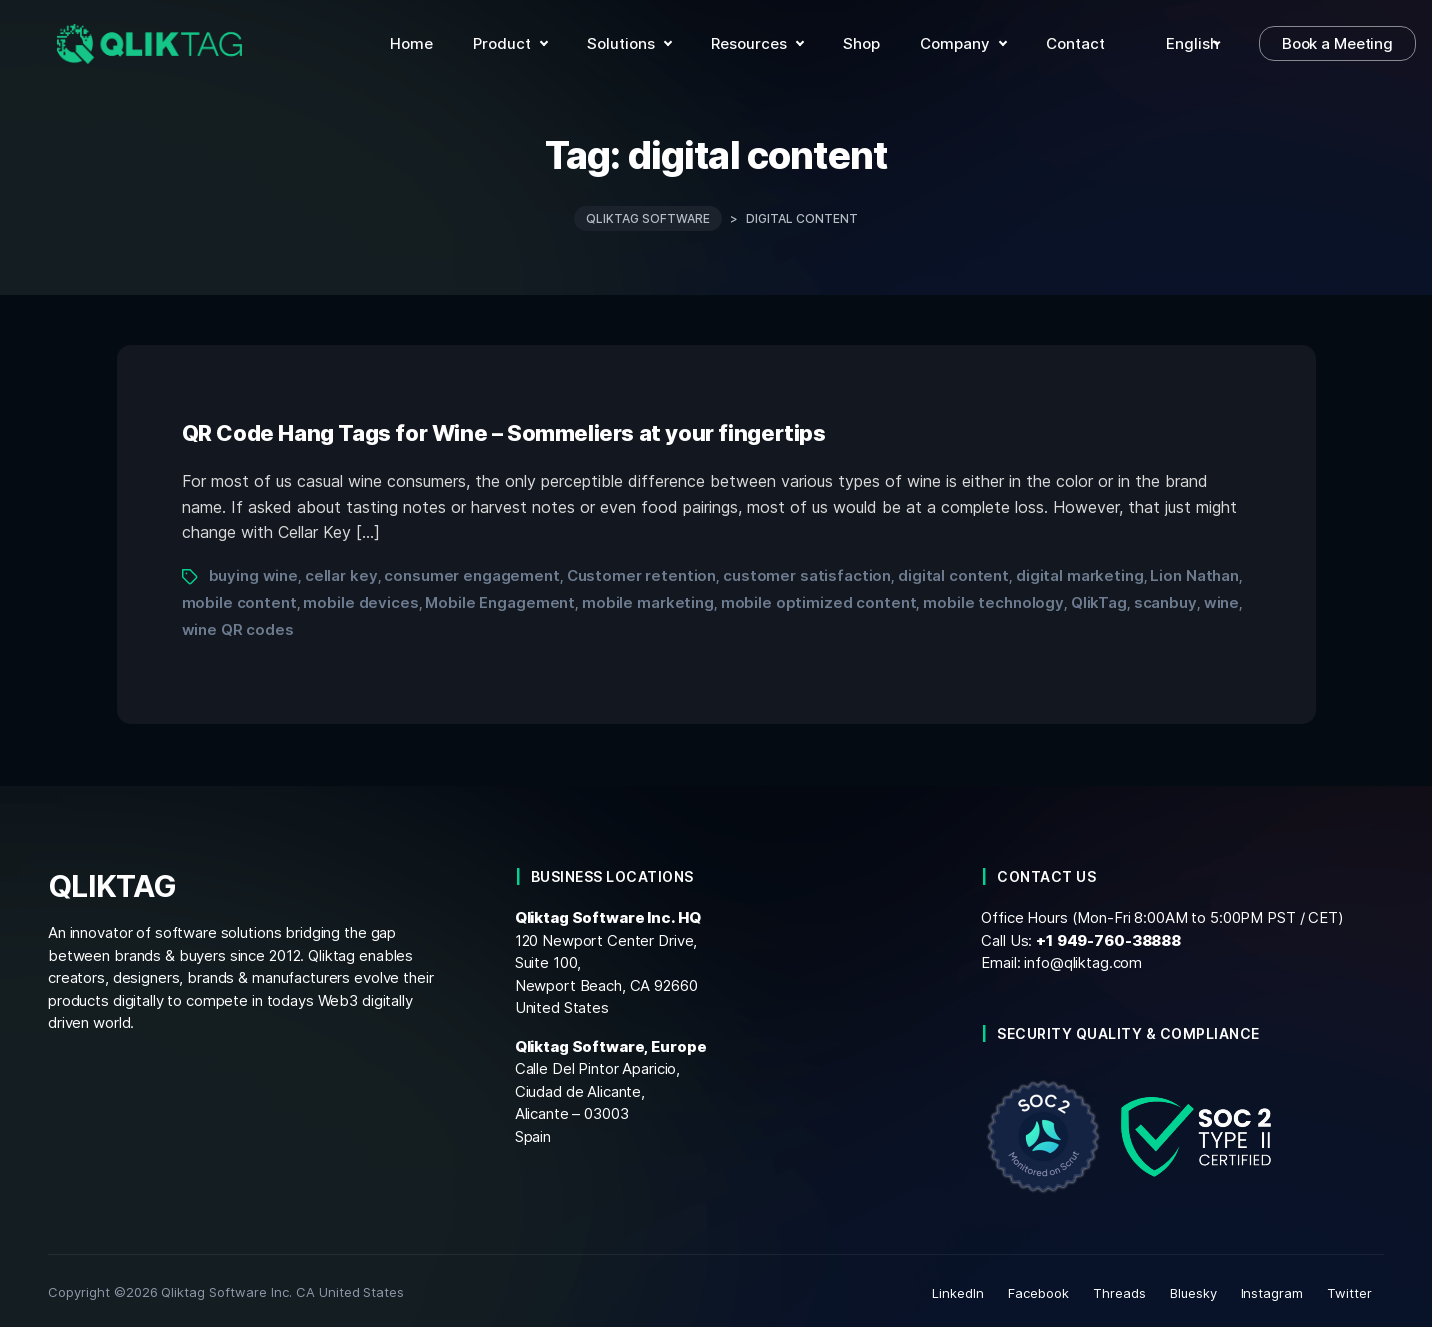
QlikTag (1099, 598)
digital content (953, 571)
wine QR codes (238, 625)
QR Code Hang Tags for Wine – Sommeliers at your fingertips (504, 429)
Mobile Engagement (500, 598)
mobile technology (993, 598)
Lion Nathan (1194, 571)
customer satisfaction (807, 571)
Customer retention (642, 571)
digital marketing (1080, 571)
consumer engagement (471, 571)
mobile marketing (648, 598)
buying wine (254, 571)
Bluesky (1193, 1289)
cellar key (341, 571)
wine (1221, 598)
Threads (1119, 1289)
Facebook (1038, 1289)
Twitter (1349, 1289)
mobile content (239, 598)
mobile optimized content (819, 598)
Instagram (1272, 1289)
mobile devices (360, 598)
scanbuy (1165, 598)
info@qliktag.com (1083, 958)
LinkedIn (958, 1289)
